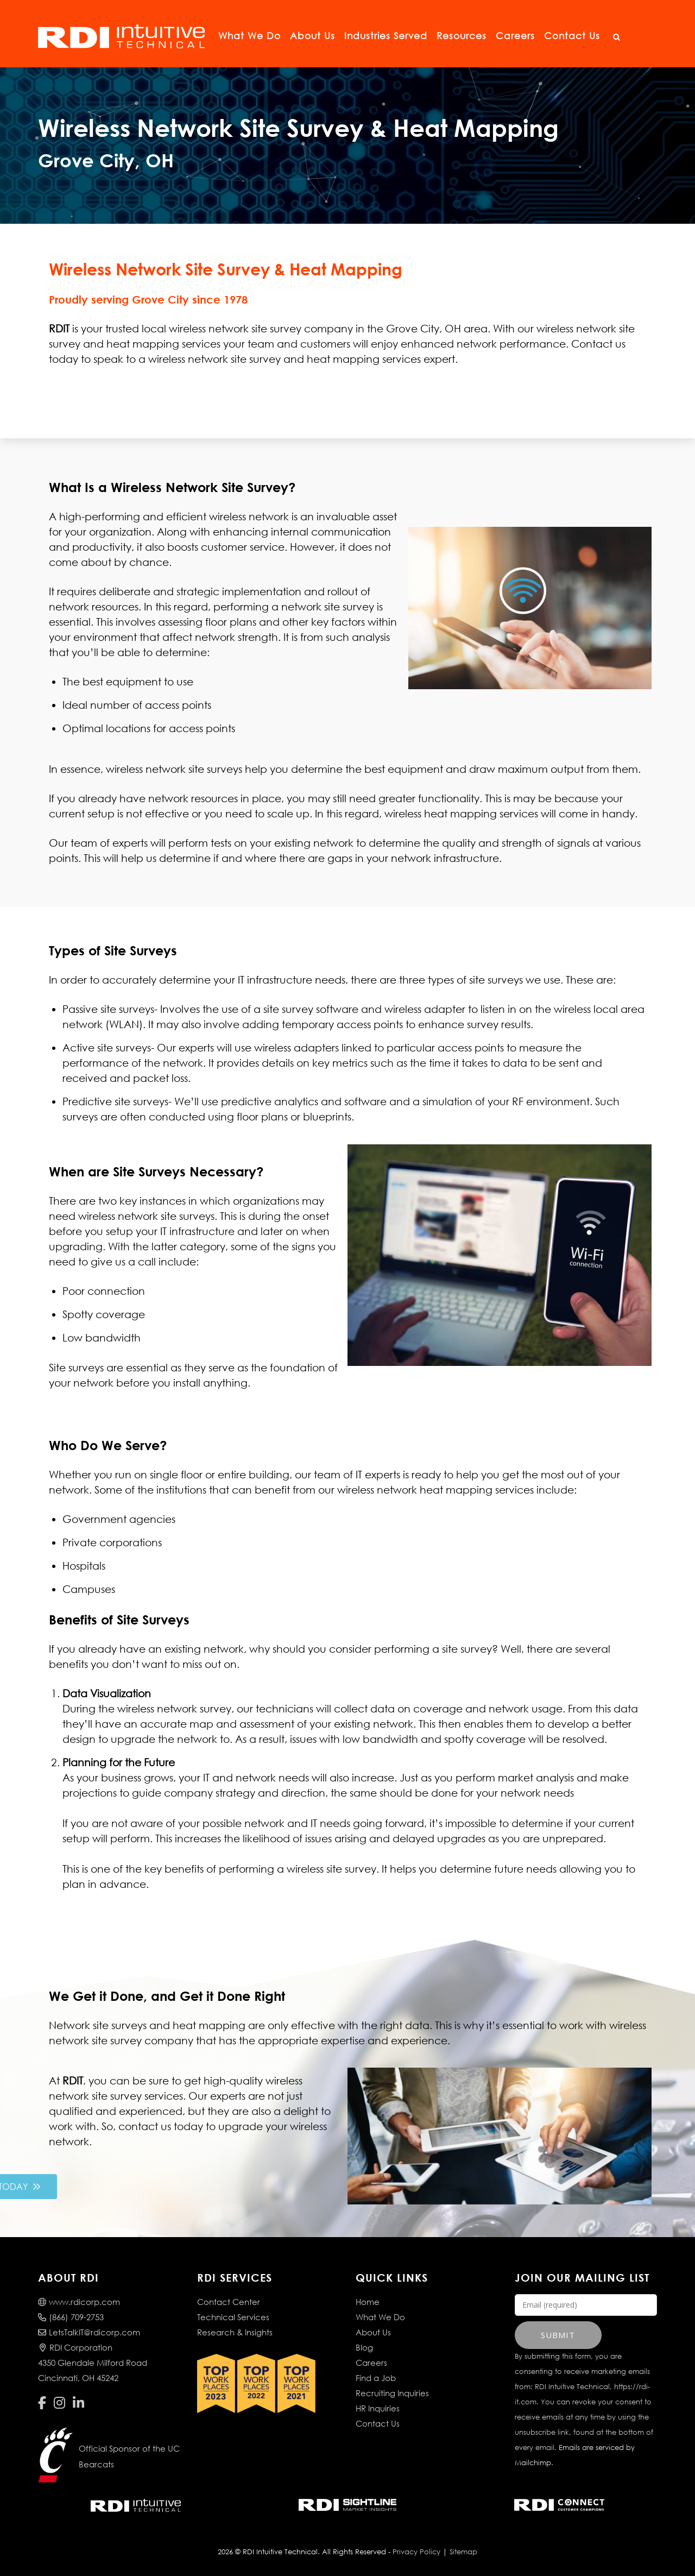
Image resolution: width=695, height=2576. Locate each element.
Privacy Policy (416, 2551)
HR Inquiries (378, 2408)
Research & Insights (235, 2332)
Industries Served (385, 35)
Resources (461, 35)
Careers (515, 35)
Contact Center (228, 2301)
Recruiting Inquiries (392, 2393)
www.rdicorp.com (79, 2301)
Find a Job (376, 2377)
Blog (364, 2347)
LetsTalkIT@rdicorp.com (89, 2332)
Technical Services (233, 2317)
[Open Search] (616, 37)
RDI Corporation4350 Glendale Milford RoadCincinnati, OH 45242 (92, 2362)
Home (368, 2301)
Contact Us (572, 35)
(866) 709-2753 (71, 2317)
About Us (312, 35)
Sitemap (463, 2551)
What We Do (249, 35)
